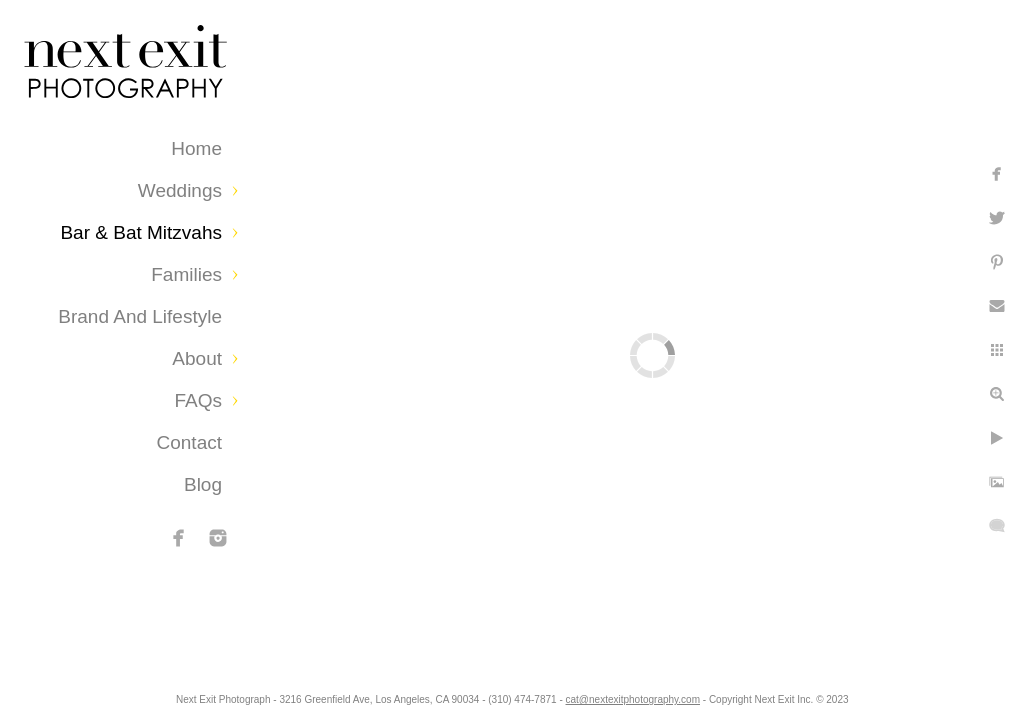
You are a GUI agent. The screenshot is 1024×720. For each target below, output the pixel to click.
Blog (203, 484)
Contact (189, 442)
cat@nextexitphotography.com (713, 694)
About (197, 358)
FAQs (198, 400)
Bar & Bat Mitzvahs (141, 232)
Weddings (180, 190)
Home (196, 148)
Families (186, 274)
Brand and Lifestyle (140, 316)
